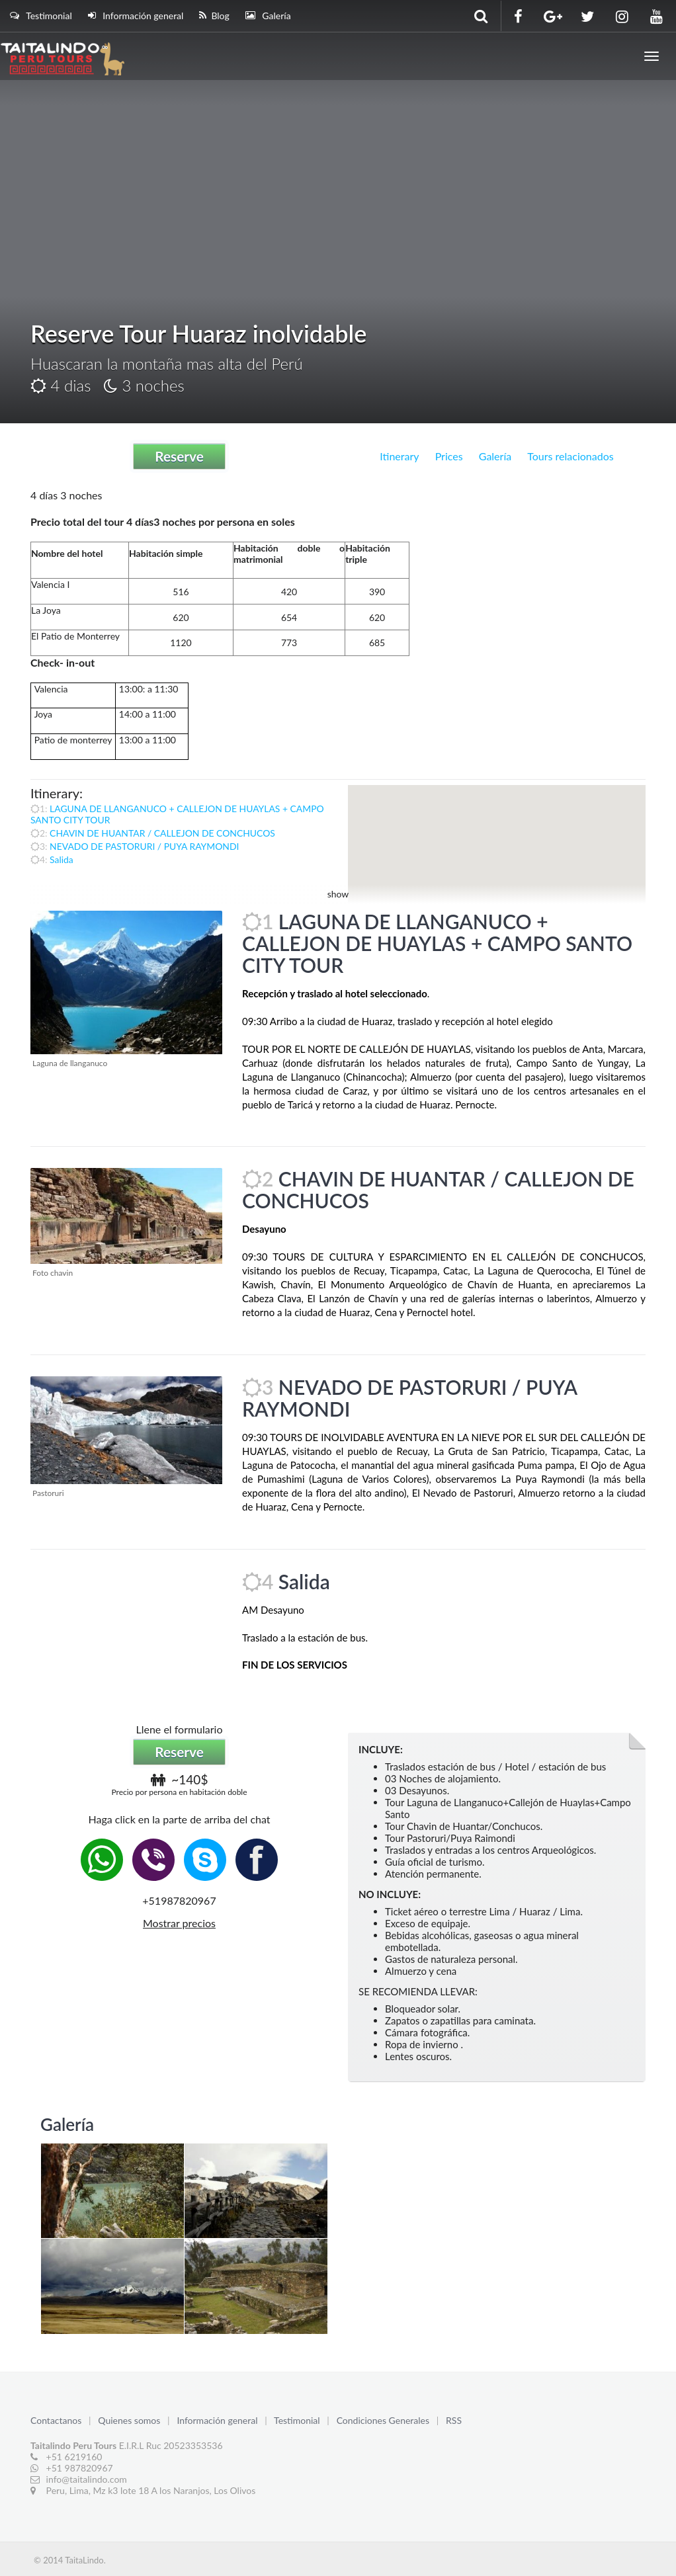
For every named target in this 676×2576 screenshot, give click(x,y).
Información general (136, 15)
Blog (214, 15)
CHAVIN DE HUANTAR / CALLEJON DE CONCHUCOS (162, 833)
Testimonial (41, 15)
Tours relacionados (570, 456)
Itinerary (399, 456)
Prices (449, 456)
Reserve (179, 456)
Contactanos (57, 2420)
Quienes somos (130, 2420)
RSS (454, 2420)
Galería (268, 15)
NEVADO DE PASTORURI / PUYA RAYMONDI (144, 846)
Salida (61, 859)
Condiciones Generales (384, 2420)
